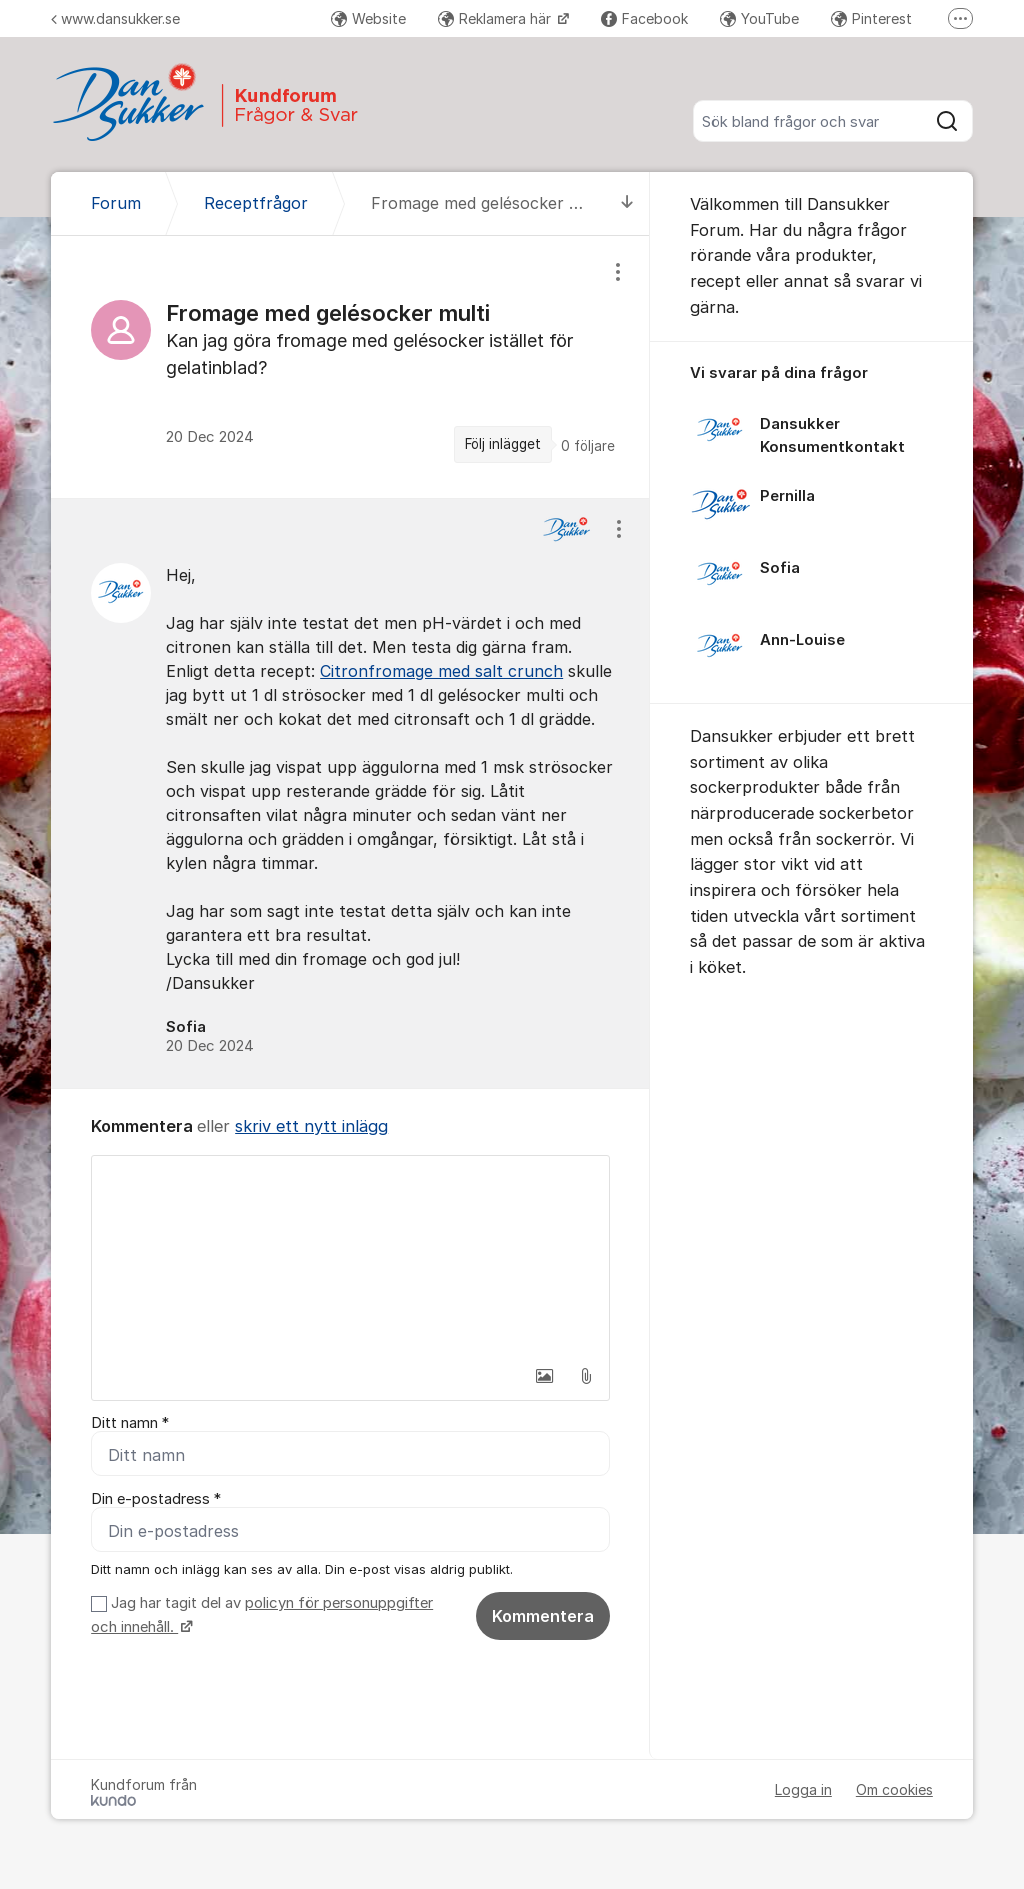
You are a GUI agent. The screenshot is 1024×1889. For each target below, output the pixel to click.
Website (368, 18)
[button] (544, 1376)
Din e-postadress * (156, 1499)
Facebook (644, 18)
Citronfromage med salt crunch (441, 671)
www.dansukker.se (115, 18)
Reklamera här (496, 18)
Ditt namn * (130, 1423)
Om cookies (894, 1789)
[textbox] (350, 1256)
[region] (350, 366)
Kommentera (543, 1616)
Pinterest (871, 18)
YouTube (759, 18)
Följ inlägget (503, 444)
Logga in (803, 1789)
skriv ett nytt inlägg (311, 1126)
